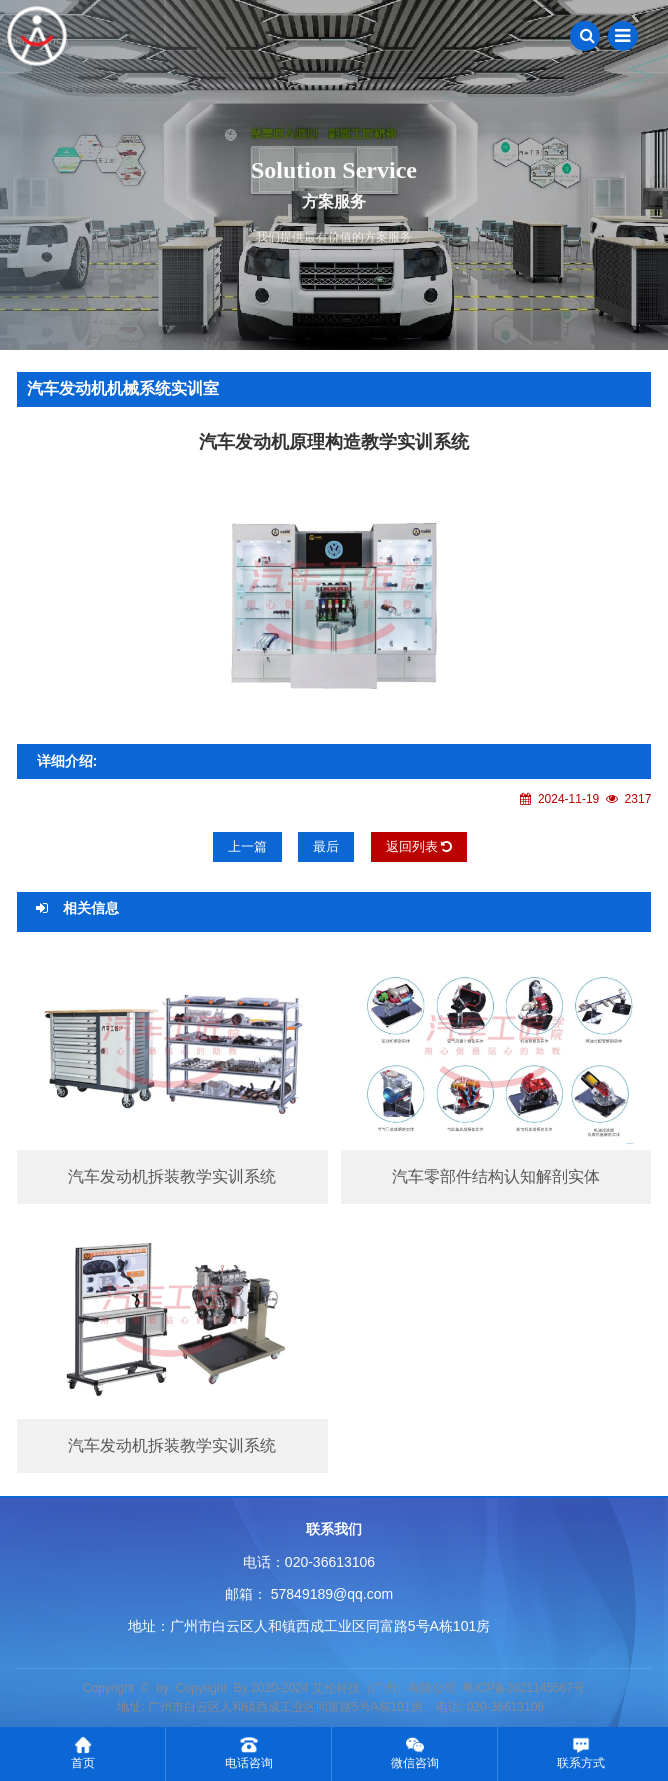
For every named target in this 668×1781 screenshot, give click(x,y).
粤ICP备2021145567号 (523, 1688)
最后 (326, 846)
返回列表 (419, 846)
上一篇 (247, 846)
